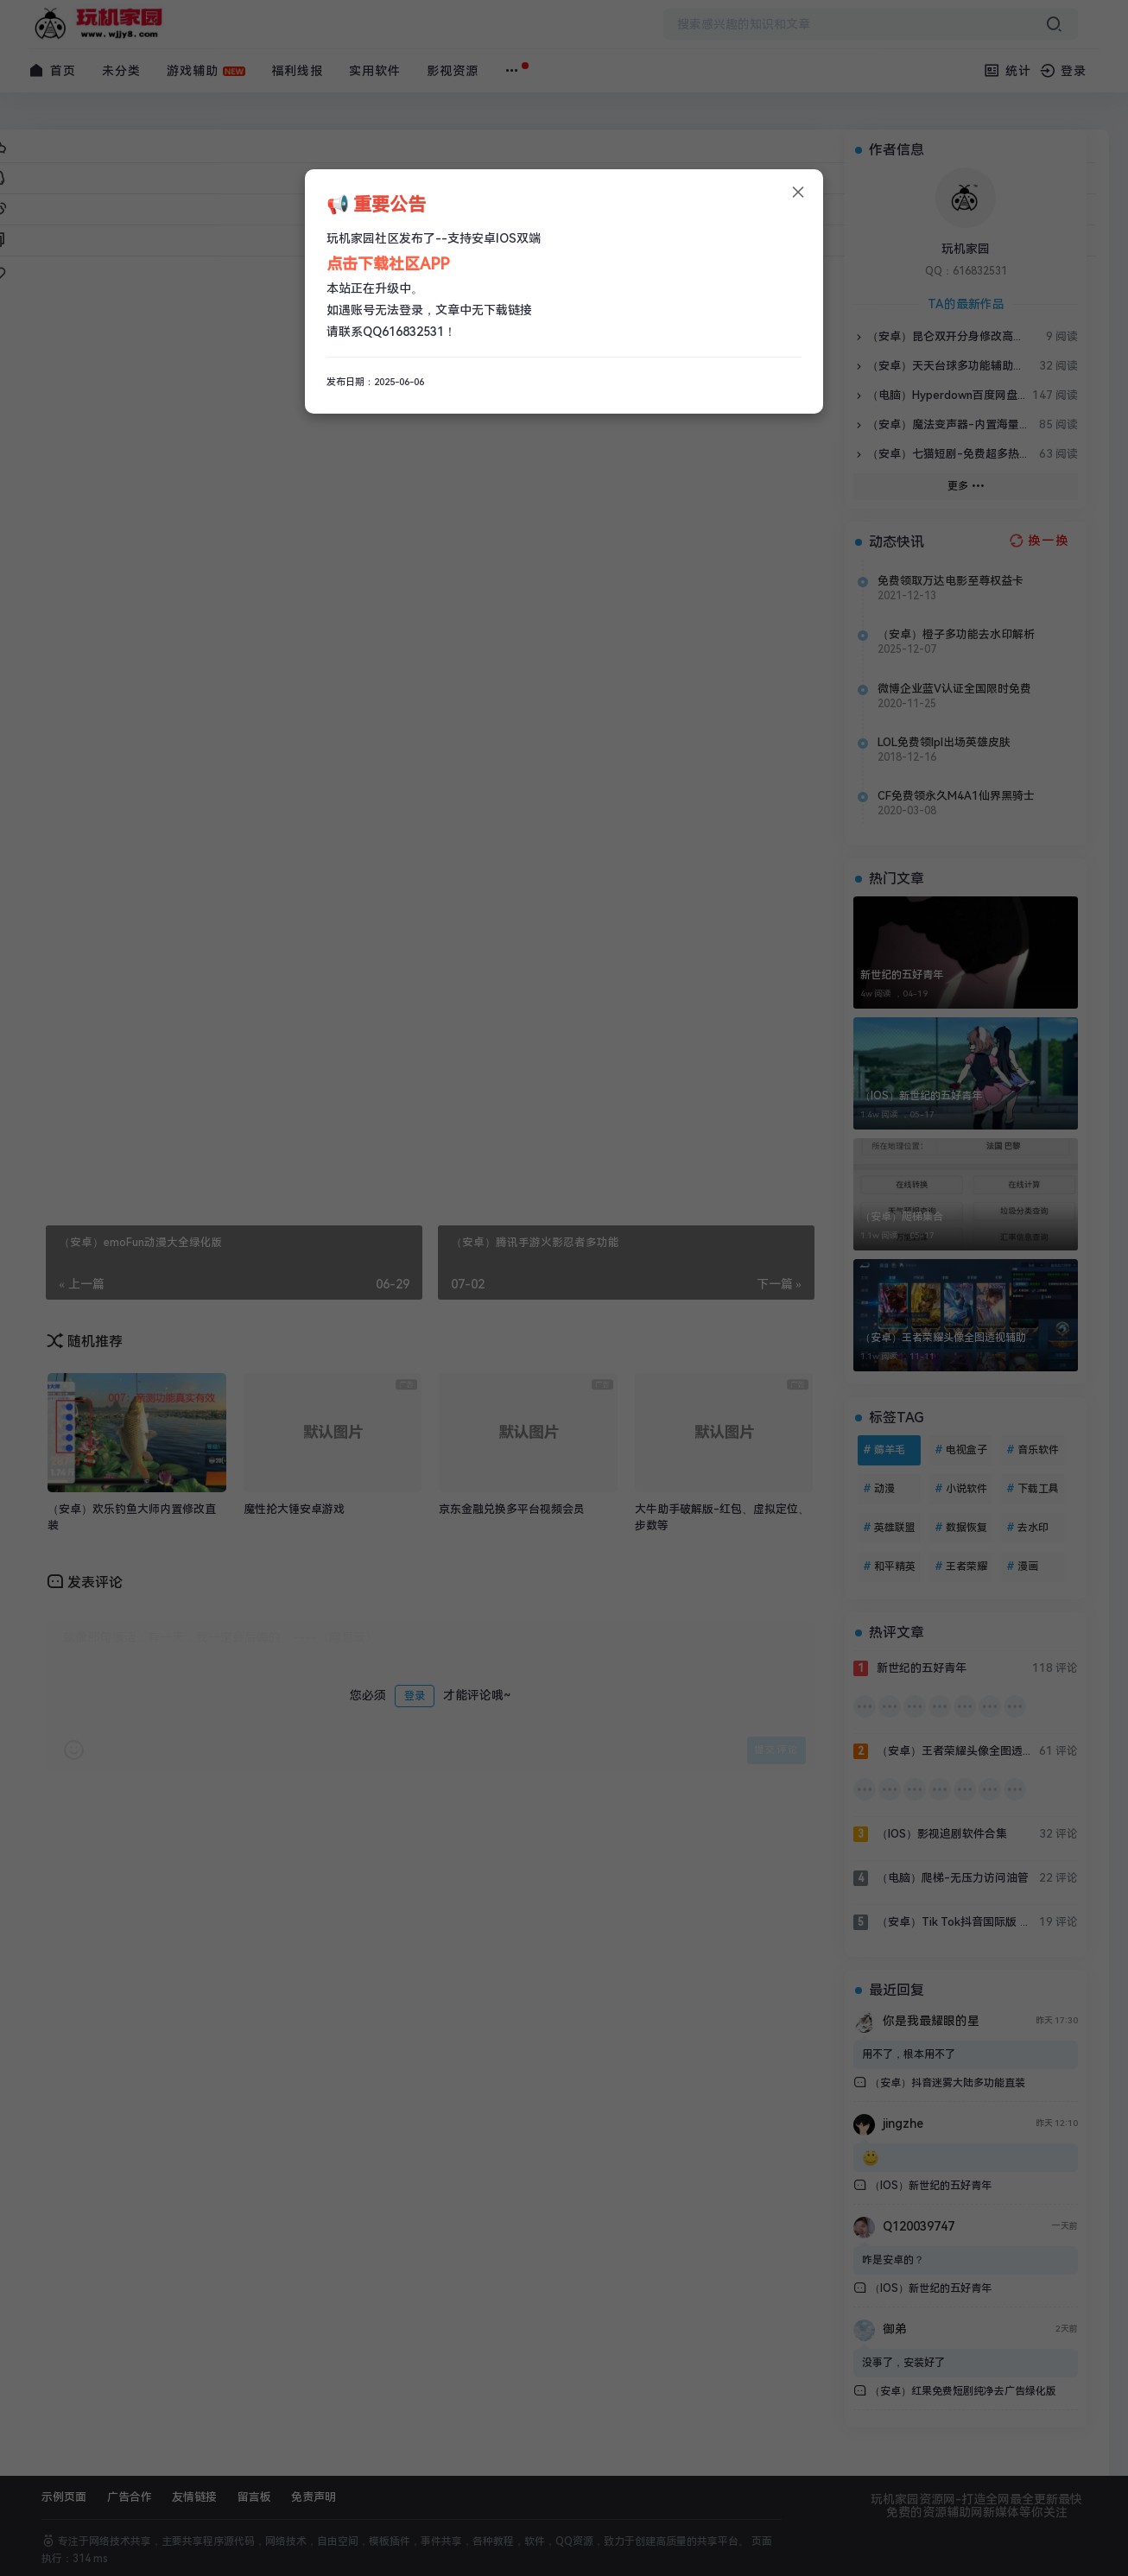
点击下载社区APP (387, 264)
